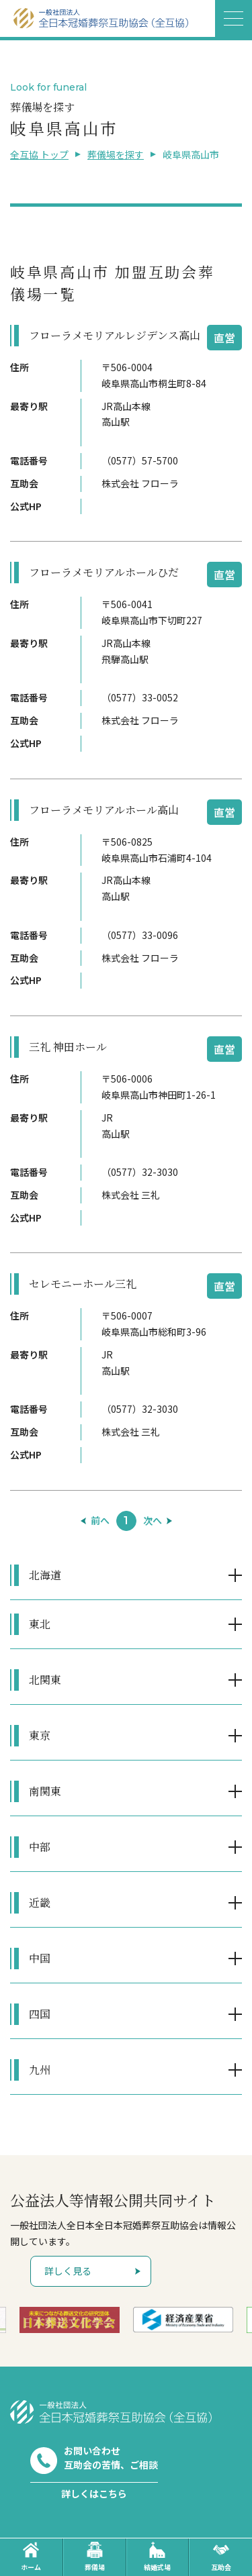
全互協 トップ (39, 154)
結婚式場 (157, 2557)
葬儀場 (95, 2557)
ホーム (31, 2557)
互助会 (221, 2557)
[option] (69, 2320)
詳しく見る (67, 2270)
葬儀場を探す (115, 154)
